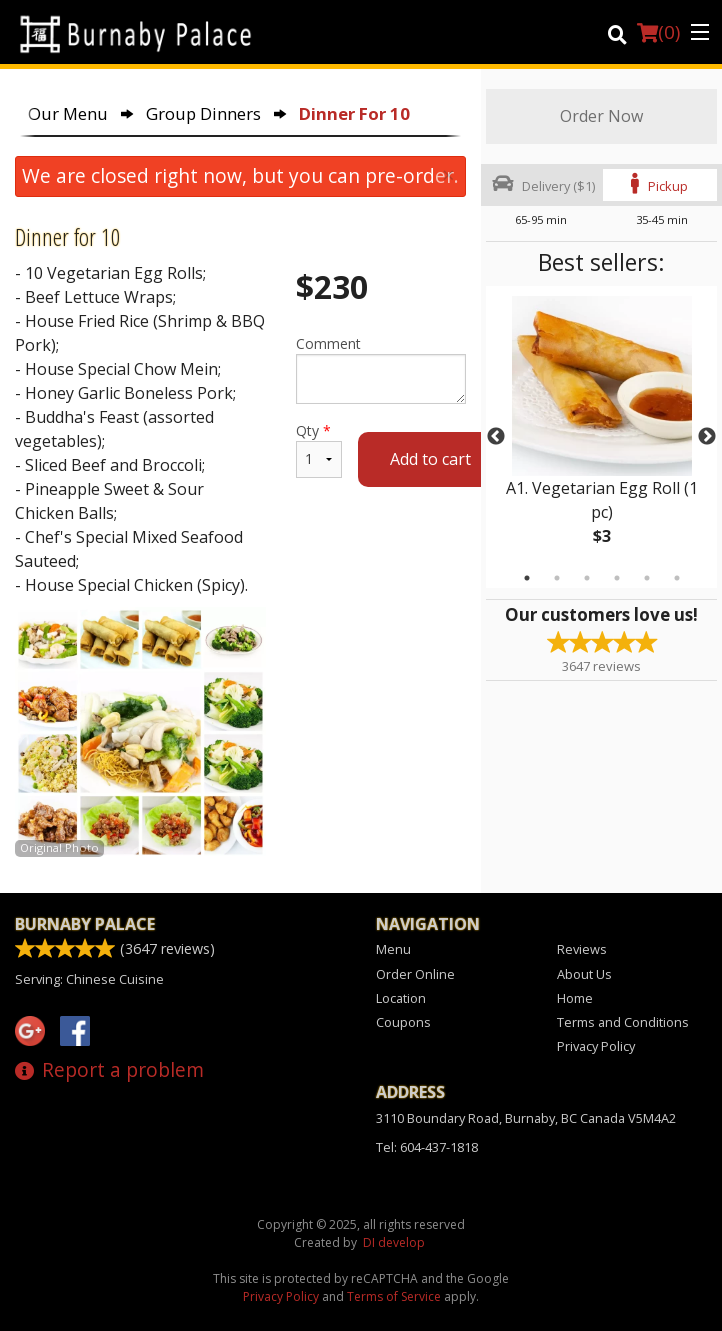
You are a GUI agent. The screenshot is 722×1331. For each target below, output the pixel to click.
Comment (381, 369)
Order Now (601, 116)
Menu (393, 949)
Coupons (403, 1022)
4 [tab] (617, 578)
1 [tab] (527, 578)
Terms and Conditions (623, 1022)
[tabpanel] (601, 437)
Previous (496, 437)
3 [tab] (587, 578)
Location (401, 998)
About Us (584, 974)
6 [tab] (677, 578)
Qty (319, 449)
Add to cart (430, 459)
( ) (658, 32)
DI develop (394, 1242)
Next (707, 437)
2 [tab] (557, 578)
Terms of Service (394, 1296)
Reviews (582, 949)
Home (575, 998)
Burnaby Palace (85, 924)
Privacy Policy (596, 1046)
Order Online (415, 974)
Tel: (427, 1147)
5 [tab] (647, 578)
